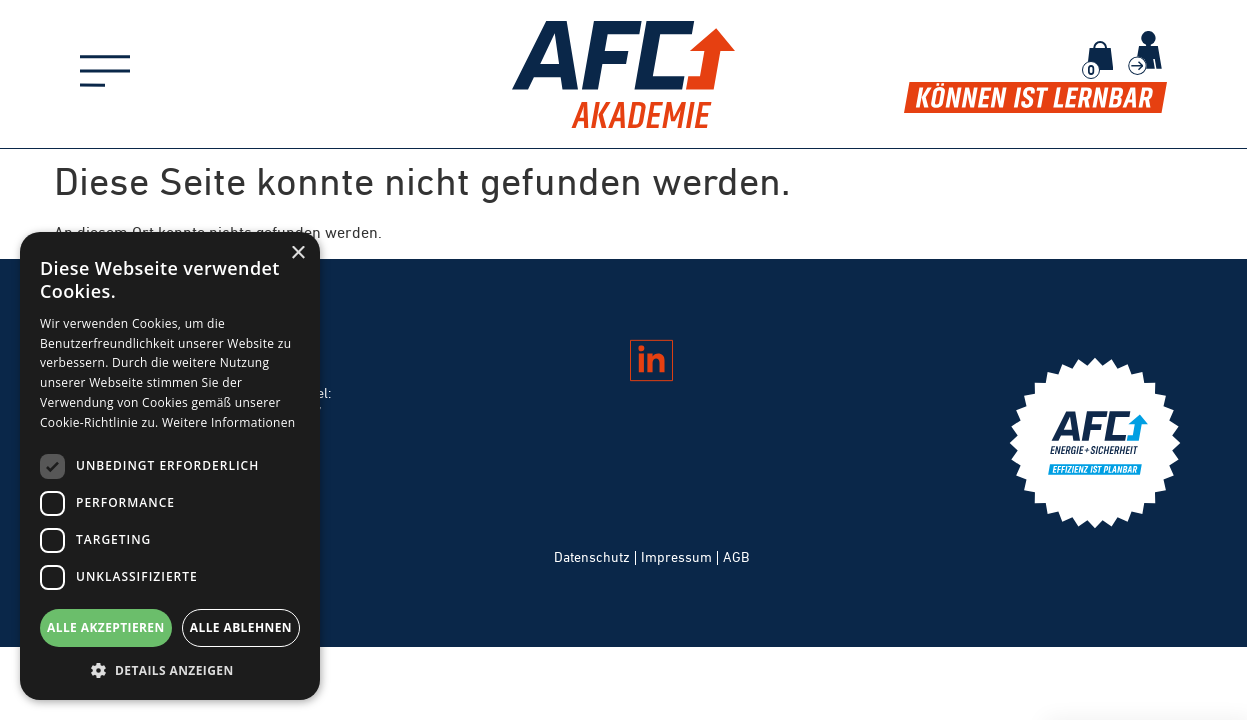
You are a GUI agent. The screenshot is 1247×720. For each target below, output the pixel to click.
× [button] (297, 253)
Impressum (676, 557)
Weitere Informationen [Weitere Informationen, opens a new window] (229, 422)
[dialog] (170, 466)
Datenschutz (592, 557)
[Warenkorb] (1100, 55)
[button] (170, 670)
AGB (736, 557)
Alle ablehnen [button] (241, 627)
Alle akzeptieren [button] (106, 627)
